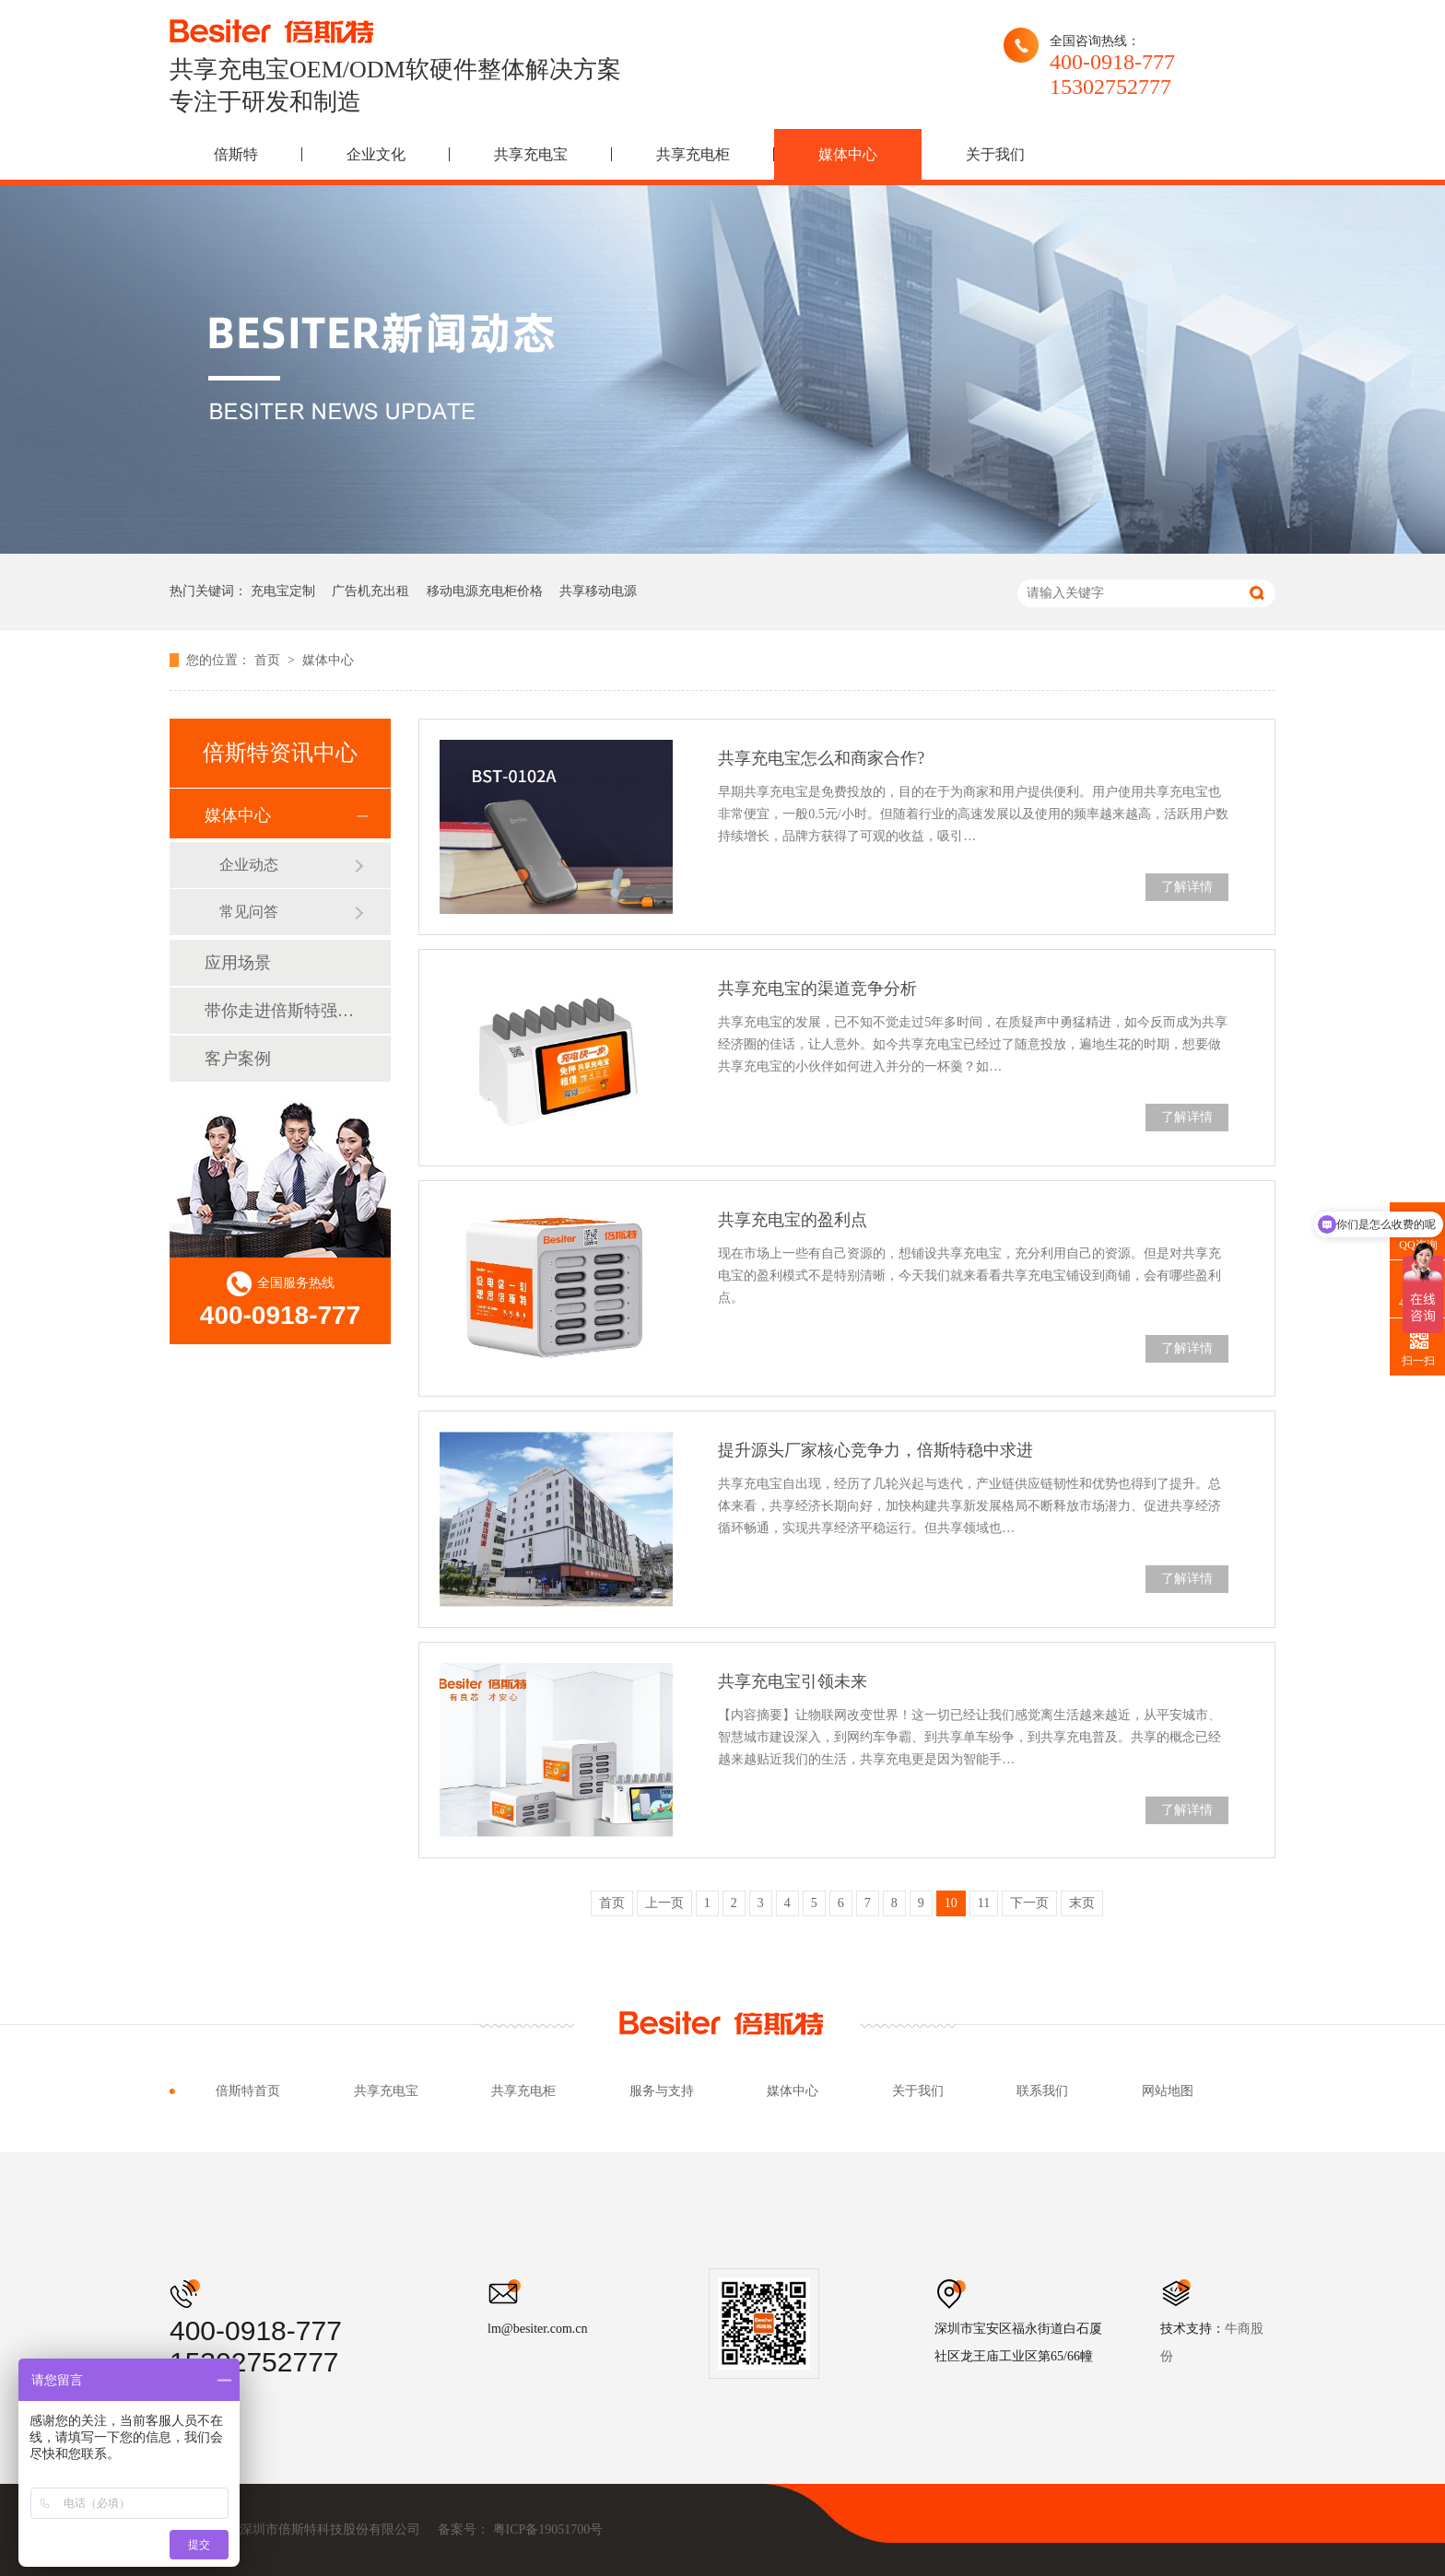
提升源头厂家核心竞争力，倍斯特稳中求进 (875, 1450)
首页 (269, 660)
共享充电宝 (531, 154)
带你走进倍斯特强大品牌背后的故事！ (279, 1010)
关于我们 (995, 154)
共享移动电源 (598, 591)
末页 (1082, 1903)
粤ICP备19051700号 (548, 2529)
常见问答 (248, 911)
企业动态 (248, 864)
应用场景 (238, 963)
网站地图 (1167, 2091)
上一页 (664, 1903)
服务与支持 (661, 2091)
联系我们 (1042, 2091)
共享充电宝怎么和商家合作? (821, 758)
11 (984, 1903)
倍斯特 (236, 154)
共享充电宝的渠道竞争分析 (817, 988)
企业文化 (376, 154)
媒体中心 (847, 154)
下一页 (1029, 1903)
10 (951, 1903)
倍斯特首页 (248, 2091)
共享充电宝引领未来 (792, 1681)
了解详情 (1187, 887)
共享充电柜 (693, 154)
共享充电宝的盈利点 (792, 1220)
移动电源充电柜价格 (485, 591)
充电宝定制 (283, 591)
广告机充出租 (370, 591)
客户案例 (238, 1058)
